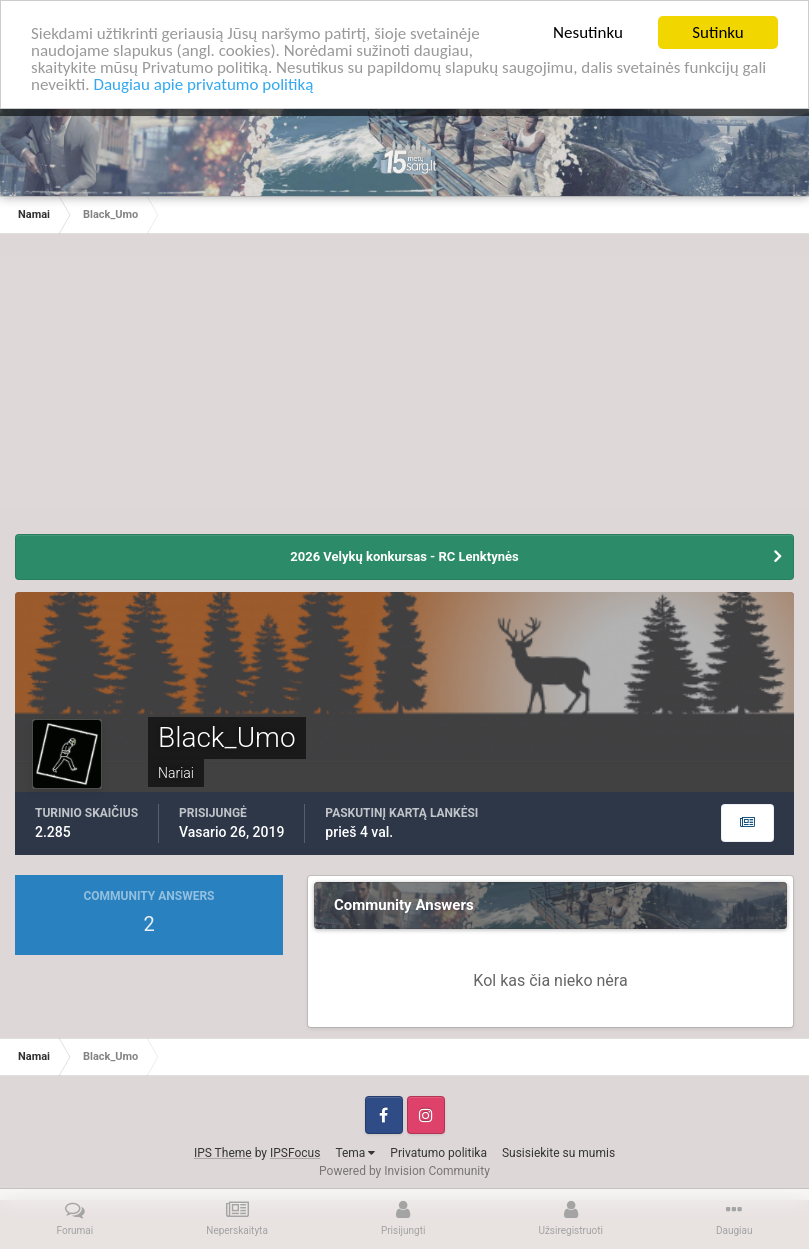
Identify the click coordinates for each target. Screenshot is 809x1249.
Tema (355, 1152)
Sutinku (718, 32)
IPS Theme (223, 1152)
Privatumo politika (438, 1152)
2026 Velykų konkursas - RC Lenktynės (404, 556)
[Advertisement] (405, 394)
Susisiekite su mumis (558, 1152)
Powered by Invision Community (404, 1170)
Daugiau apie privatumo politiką (203, 84)
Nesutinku (588, 32)
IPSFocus (295, 1152)
